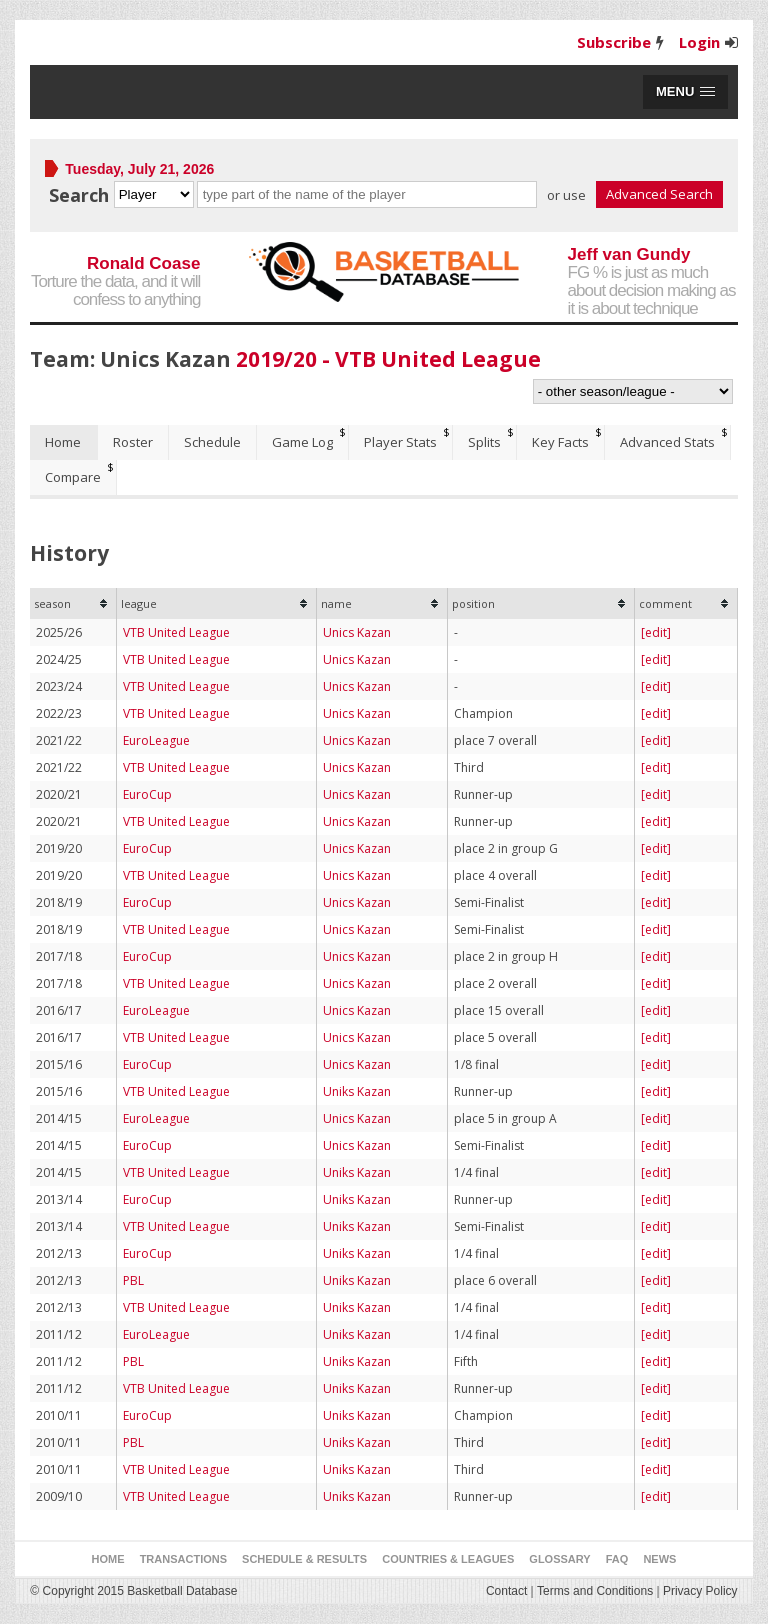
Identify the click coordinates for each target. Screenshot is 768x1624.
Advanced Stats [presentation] (667, 442)
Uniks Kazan (357, 1091)
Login (699, 42)
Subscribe (614, 42)
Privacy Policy (700, 1591)
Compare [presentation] (73, 477)
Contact (506, 1591)
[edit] (656, 632)
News (659, 1559)
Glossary (559, 1559)
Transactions (183, 1559)
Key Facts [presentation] (560, 442)
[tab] (64, 442)
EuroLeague (156, 740)
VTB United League (176, 632)
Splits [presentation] (484, 442)
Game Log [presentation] (302, 442)
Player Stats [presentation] (400, 442)
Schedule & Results (304, 1559)
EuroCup (147, 794)
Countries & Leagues (448, 1559)
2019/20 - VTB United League (388, 359)
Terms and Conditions (595, 1591)
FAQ (617, 1559)
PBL (133, 1280)
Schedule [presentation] (212, 442)
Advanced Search (659, 194)
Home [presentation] (63, 442)
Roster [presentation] (133, 442)
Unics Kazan (357, 632)
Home (108, 1559)
